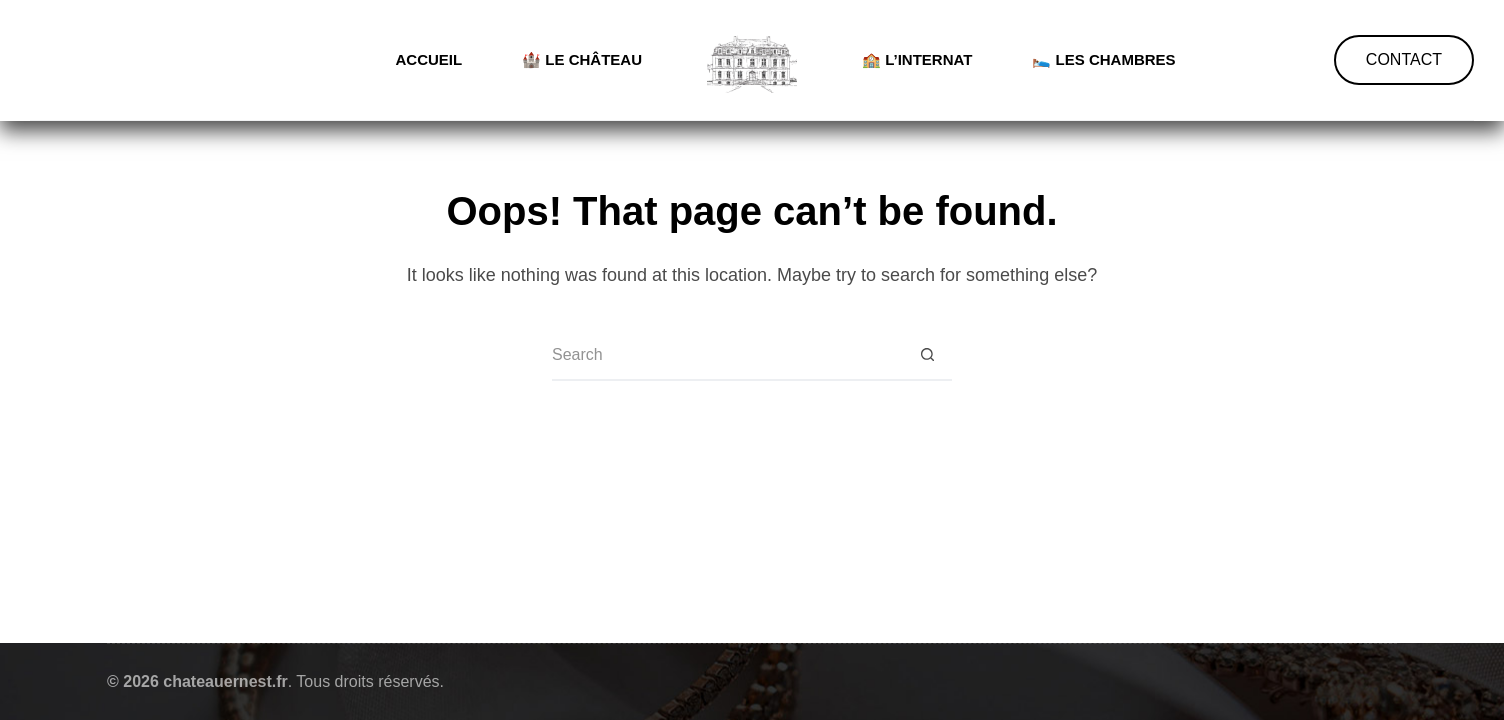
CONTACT (1404, 59)
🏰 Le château (582, 59)
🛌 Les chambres (1103, 59)
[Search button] (927, 356)
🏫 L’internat (917, 59)
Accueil (428, 59)
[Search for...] (727, 356)
